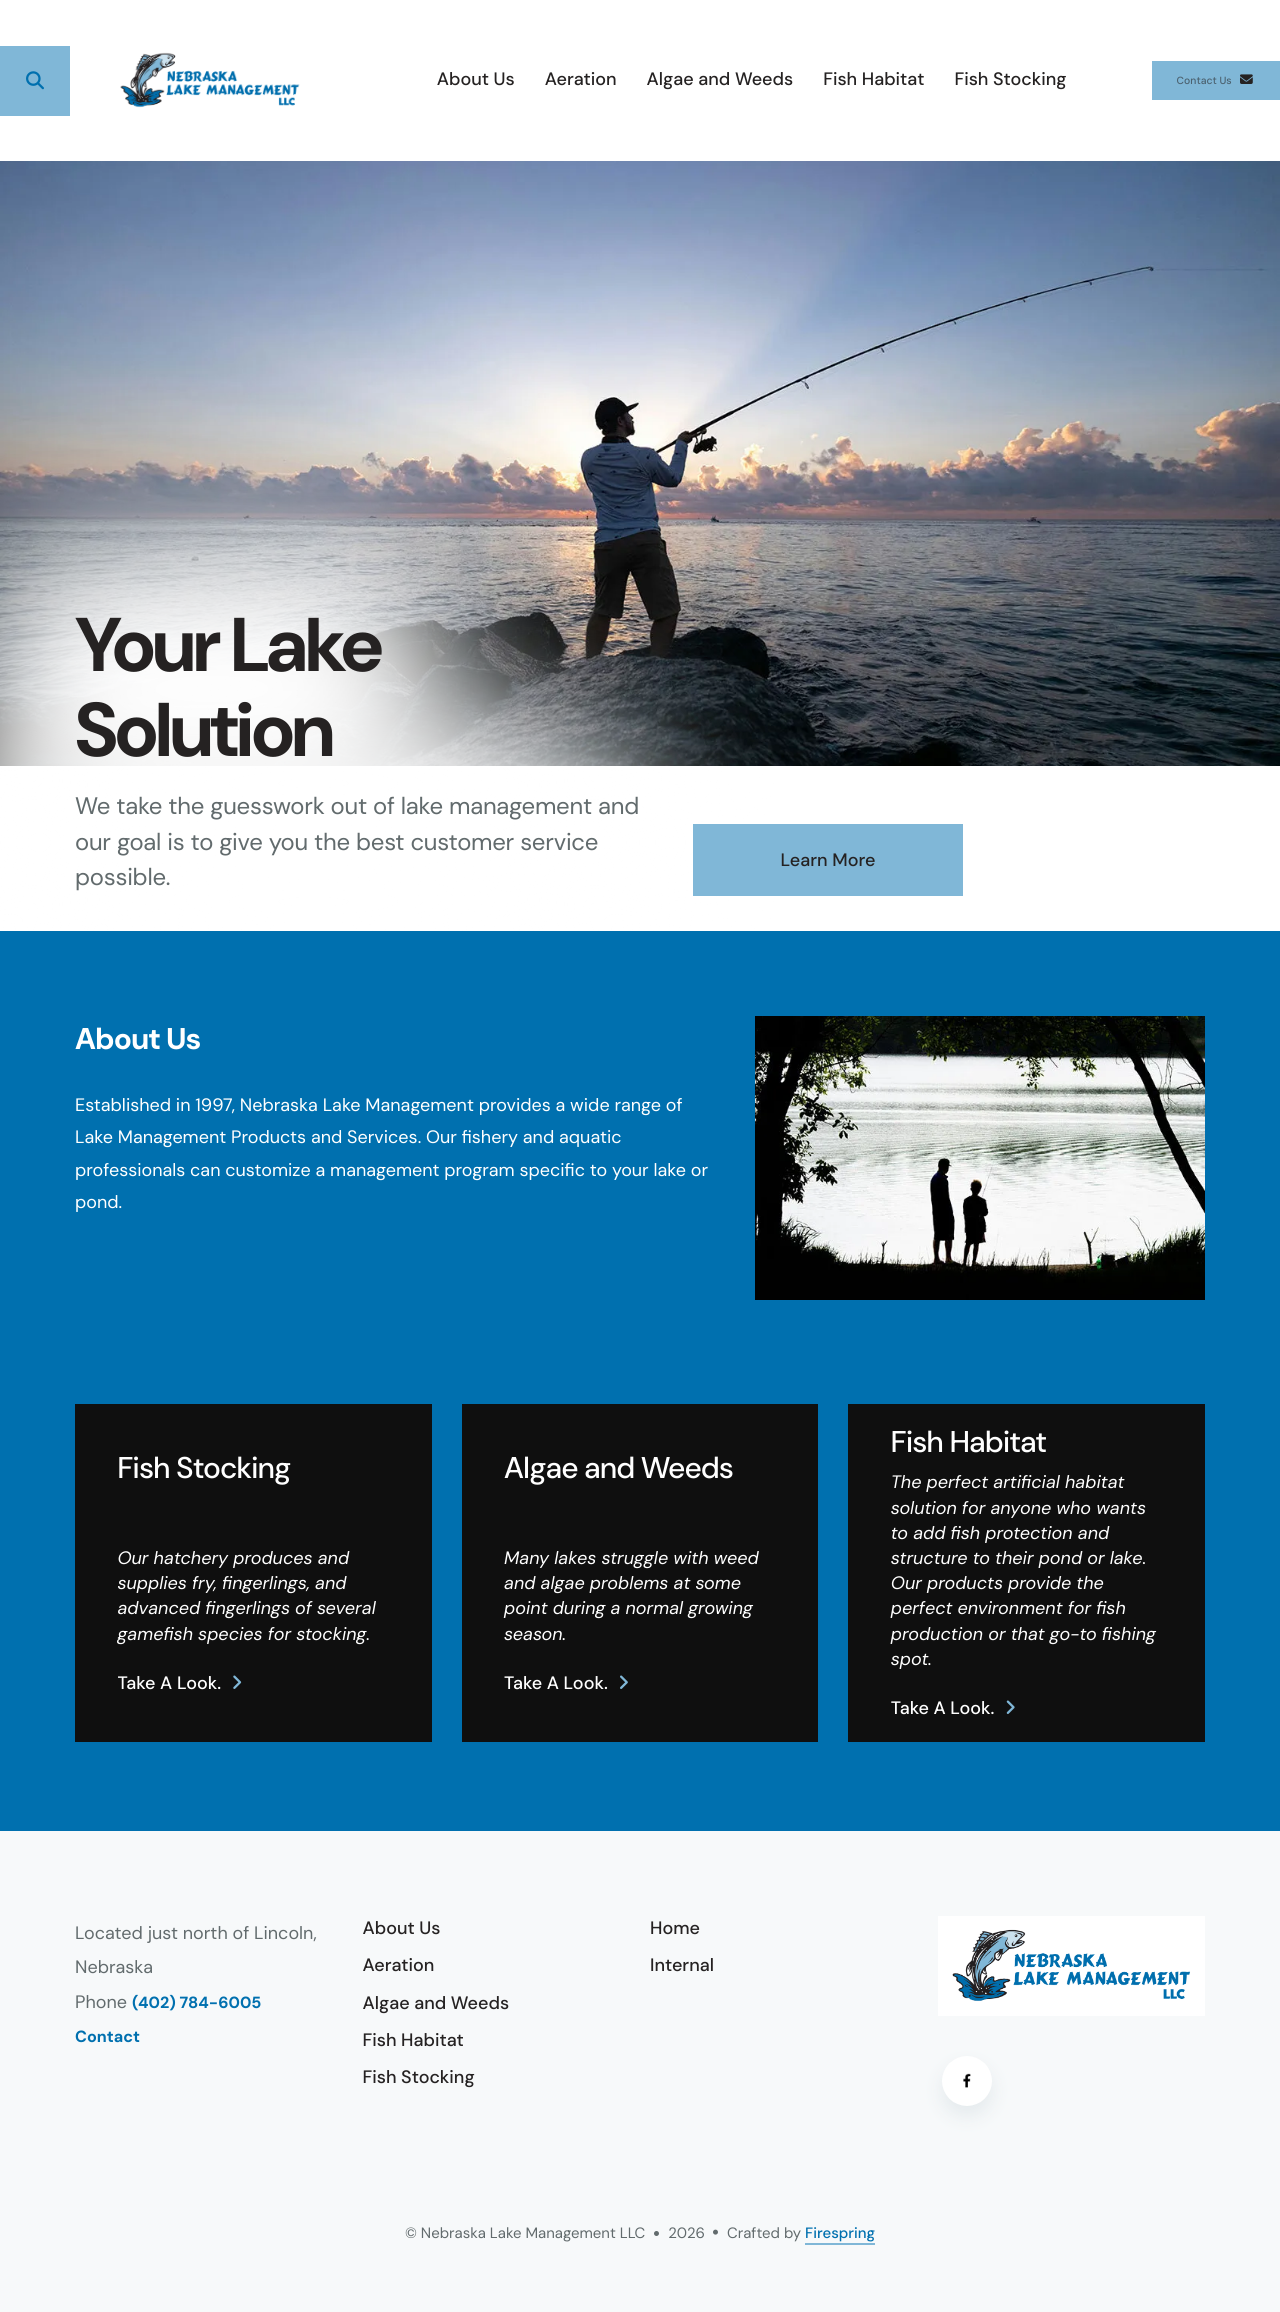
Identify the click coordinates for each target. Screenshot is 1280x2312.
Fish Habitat (802, 79)
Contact (107, 2037)
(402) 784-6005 (196, 2003)
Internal (682, 1965)
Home (675, 1928)
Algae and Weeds (648, 79)
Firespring (840, 2233)
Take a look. (169, 1683)
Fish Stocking (939, 79)
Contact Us (1180, 79)
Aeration (509, 79)
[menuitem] (404, 80)
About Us (404, 79)
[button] (35, 81)
